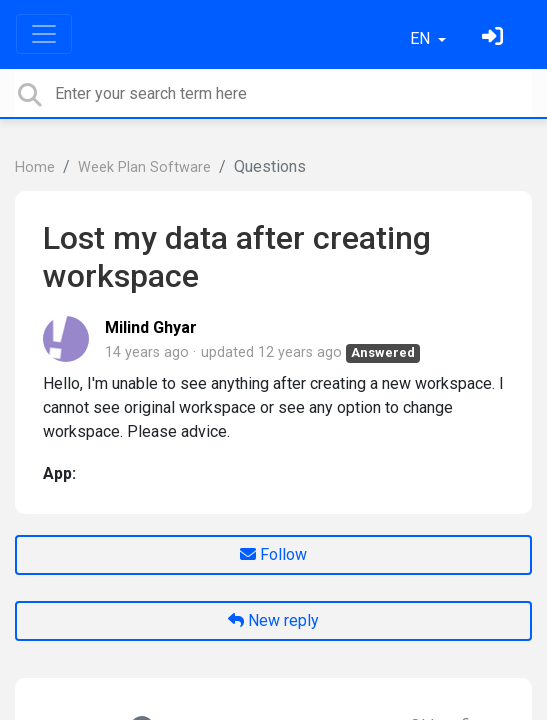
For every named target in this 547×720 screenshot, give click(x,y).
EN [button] (422, 38)
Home (35, 167)
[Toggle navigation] (44, 34)
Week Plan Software (144, 167)
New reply (273, 620)
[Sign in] (495, 38)
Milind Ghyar (151, 327)
